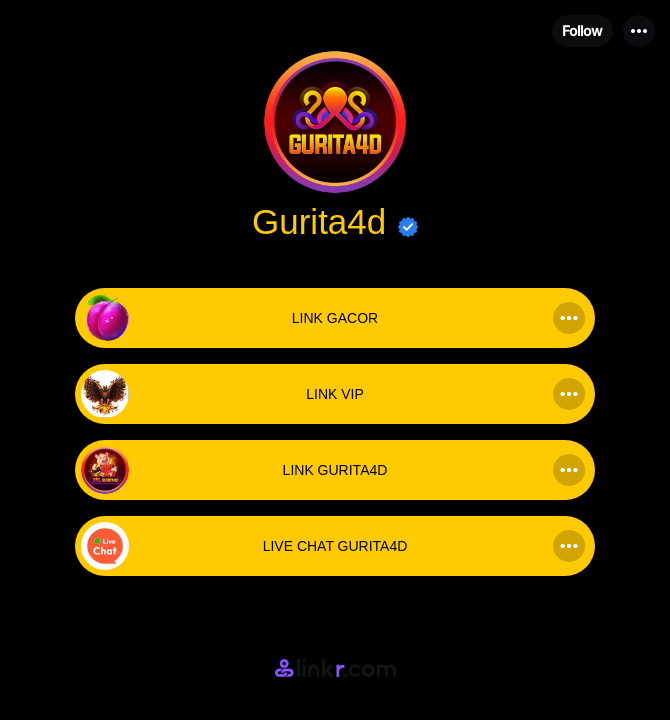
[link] (335, 318)
